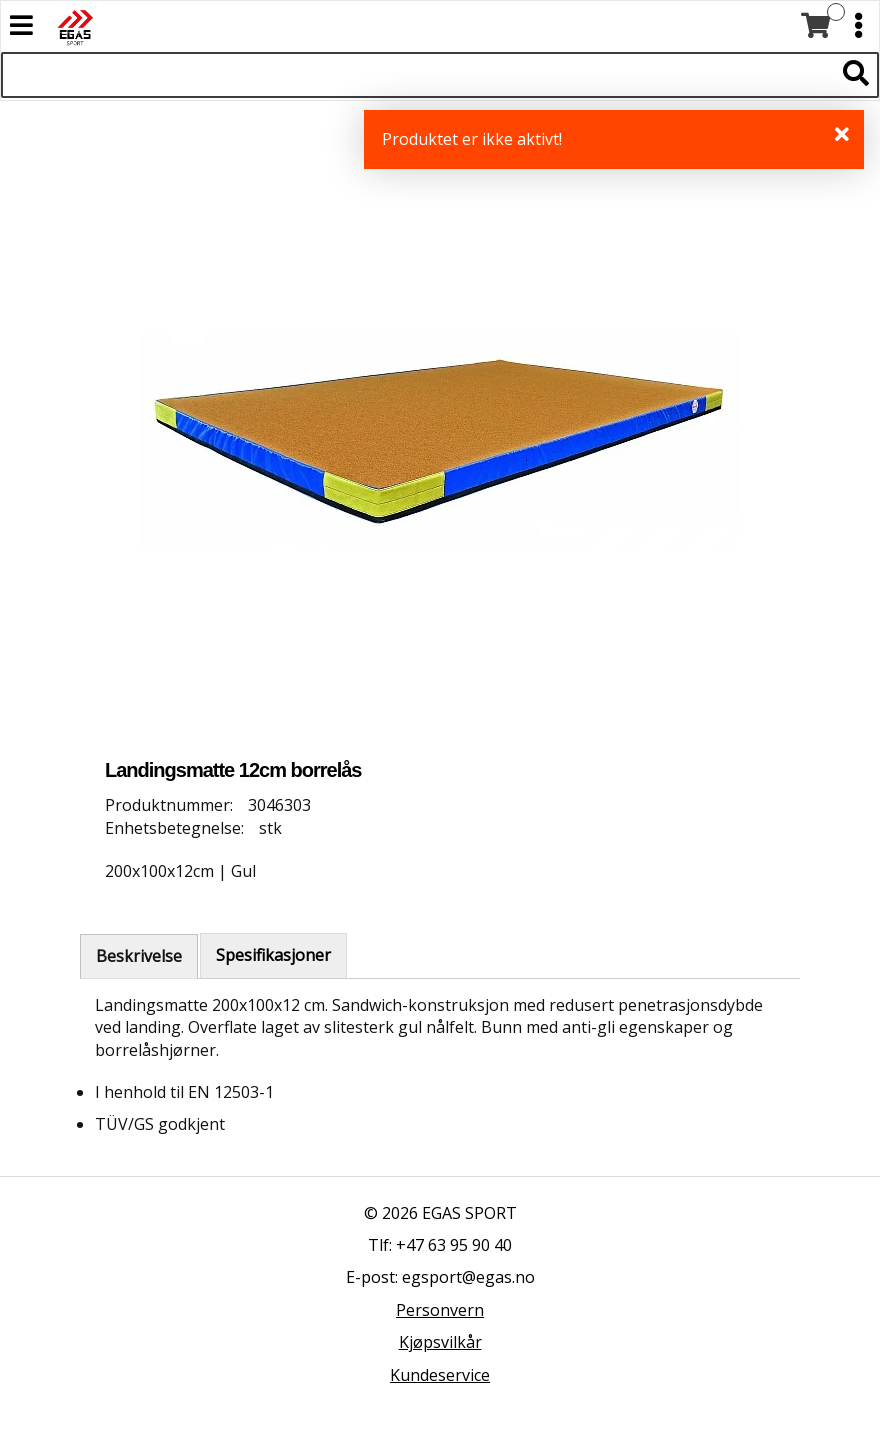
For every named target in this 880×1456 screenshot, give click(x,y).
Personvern (440, 1310)
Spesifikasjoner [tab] (273, 955)
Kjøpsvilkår (440, 1342)
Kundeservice (440, 1375)
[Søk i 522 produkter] (417, 75)
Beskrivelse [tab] (139, 956)
